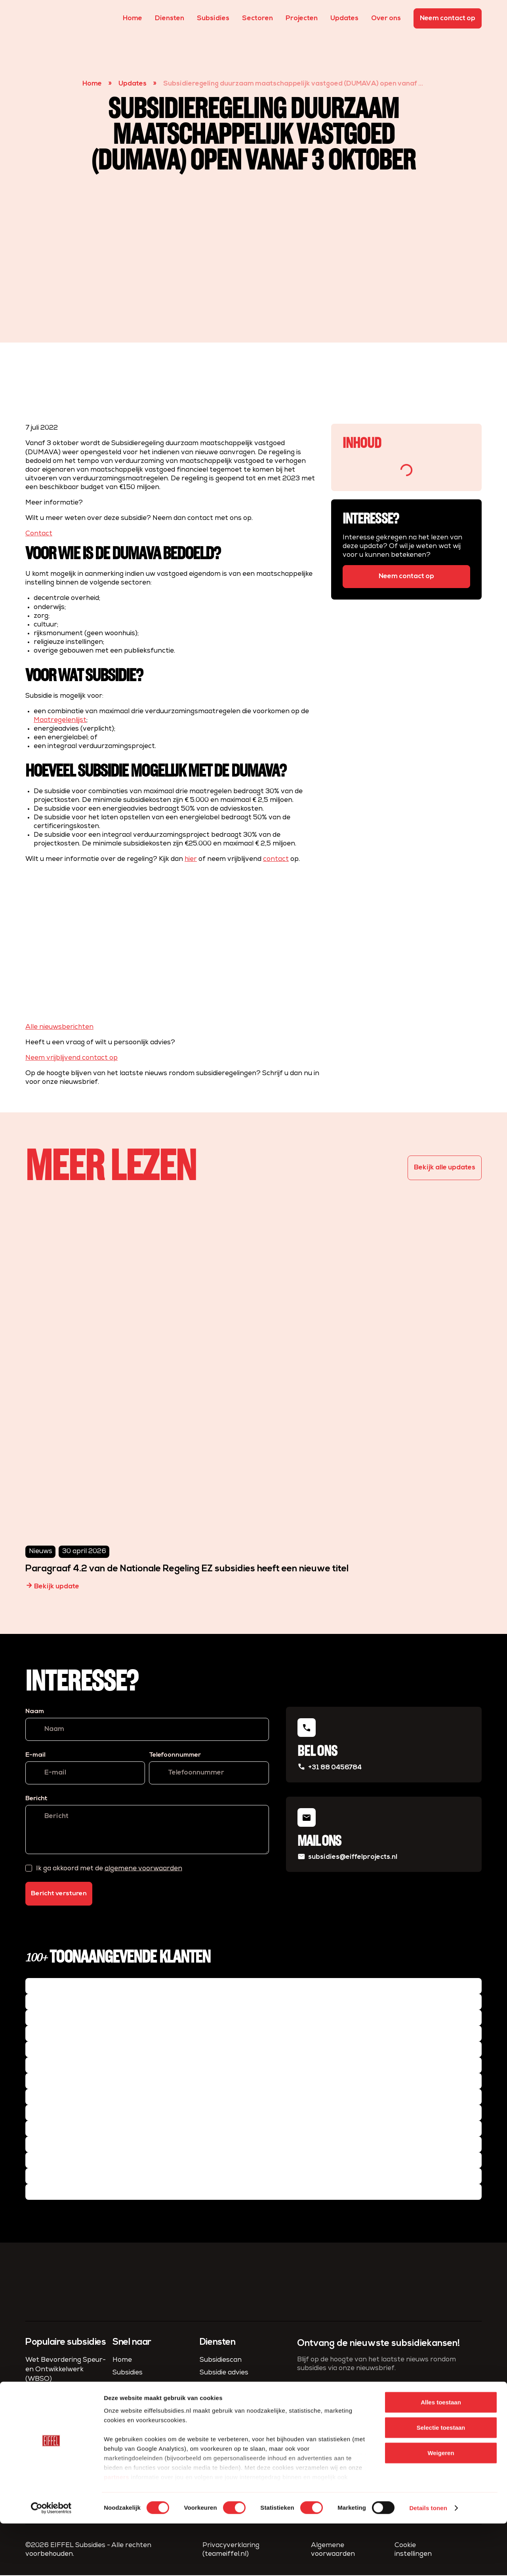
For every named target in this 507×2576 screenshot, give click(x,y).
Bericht (36, 1798)
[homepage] (40, 18)
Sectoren (257, 18)
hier (191, 859)
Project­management (234, 2411)
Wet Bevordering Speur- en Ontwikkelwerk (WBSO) (65, 2370)
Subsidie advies (224, 2373)
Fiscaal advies (222, 2424)
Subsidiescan (221, 2360)
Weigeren (440, 2505)
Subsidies (213, 18)
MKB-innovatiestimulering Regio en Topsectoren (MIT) (67, 2402)
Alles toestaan (441, 2454)
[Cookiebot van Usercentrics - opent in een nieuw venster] (51, 2560)
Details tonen (428, 2560)
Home (132, 18)
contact (276, 859)
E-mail (35, 1755)
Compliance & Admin (233, 2398)
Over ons (386, 18)
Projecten (302, 18)
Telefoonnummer (175, 1755)
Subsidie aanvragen (231, 2386)
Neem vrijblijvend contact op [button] (71, 1058)
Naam (34, 1711)
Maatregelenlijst (60, 720)
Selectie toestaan (441, 2480)
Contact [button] (38, 533)
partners (116, 2529)
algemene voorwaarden (143, 1868)
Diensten (169, 18)
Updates (344, 18)
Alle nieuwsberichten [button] (59, 1027)
